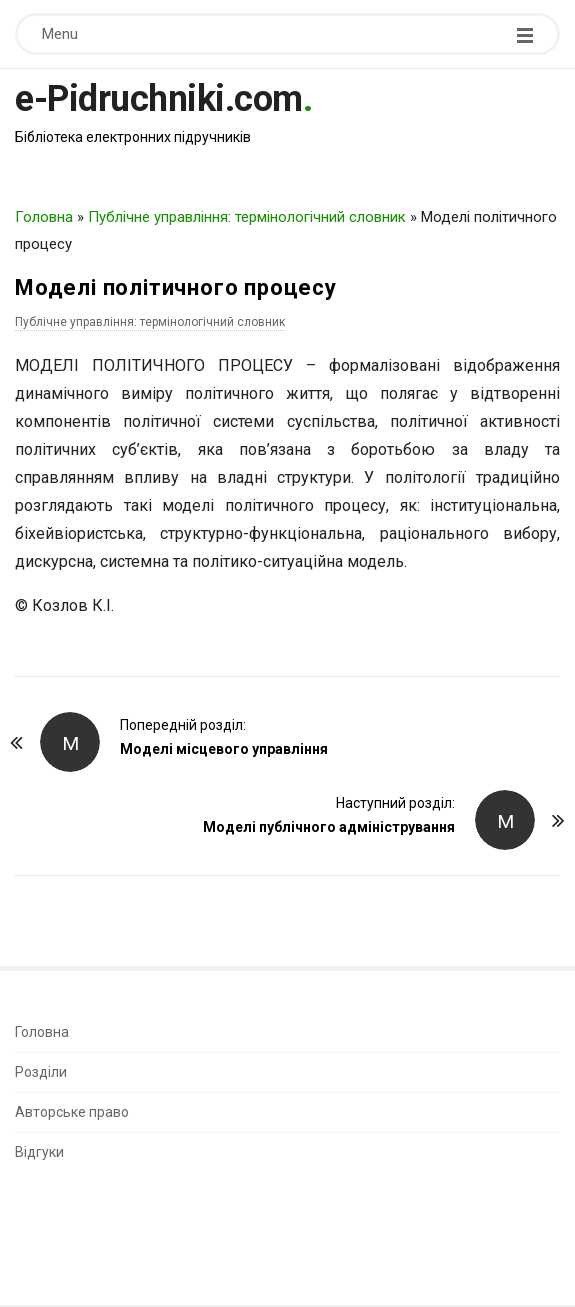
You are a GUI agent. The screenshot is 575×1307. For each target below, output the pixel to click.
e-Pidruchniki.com (159, 99)
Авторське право (72, 1112)
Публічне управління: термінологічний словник (247, 217)
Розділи (41, 1072)
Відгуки (39, 1152)
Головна (44, 217)
